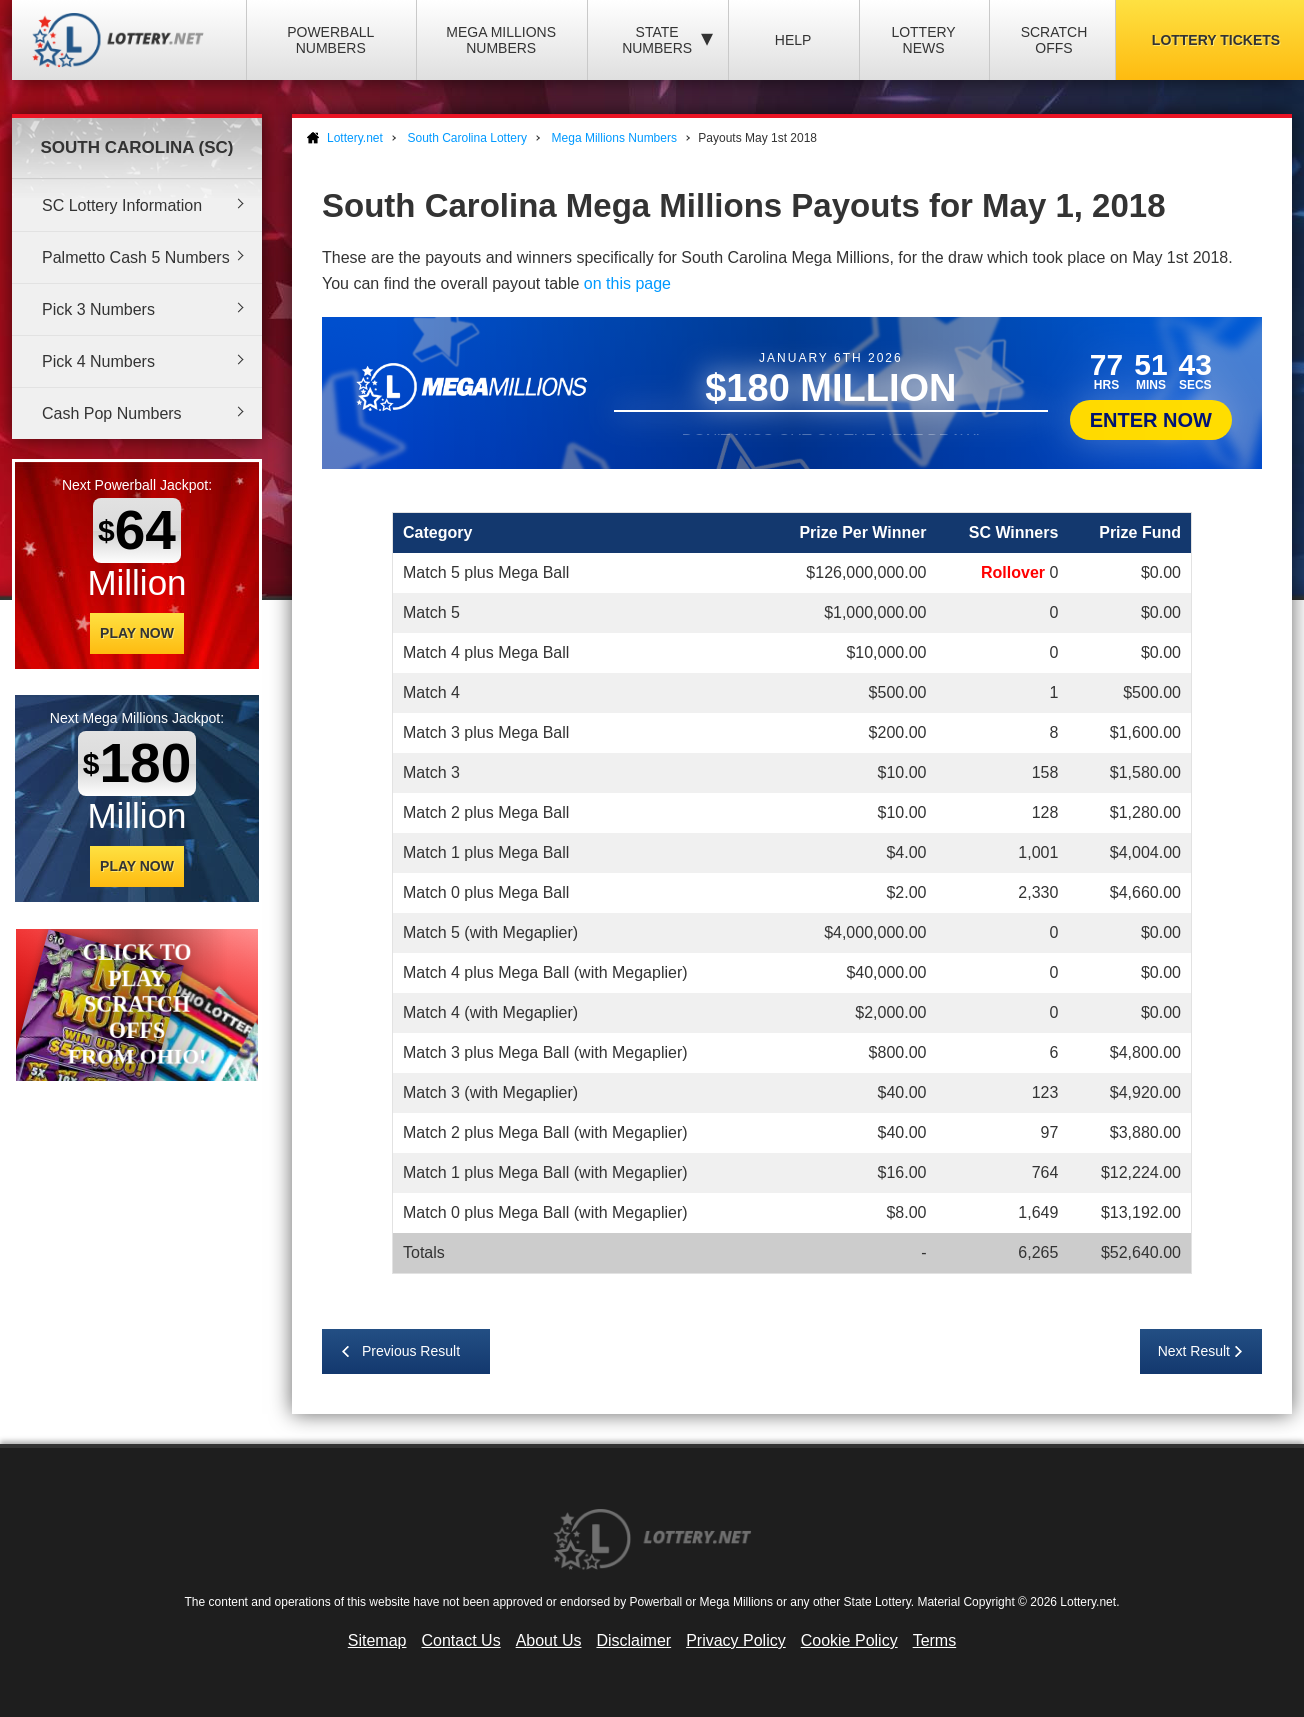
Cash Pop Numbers (112, 413)
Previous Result (411, 1351)
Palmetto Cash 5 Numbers (136, 257)
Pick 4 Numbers (98, 361)
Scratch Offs (1054, 40)
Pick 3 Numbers (98, 309)
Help (793, 40)
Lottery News (923, 40)
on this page (627, 283)
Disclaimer (633, 1640)
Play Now (137, 633)
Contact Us (461, 1640)
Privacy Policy (736, 1640)
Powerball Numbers (330, 40)
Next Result (1194, 1351)
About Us (549, 1640)
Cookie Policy (849, 1640)
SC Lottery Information (122, 205)
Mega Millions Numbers (501, 40)
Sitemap (377, 1640)
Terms (935, 1640)
